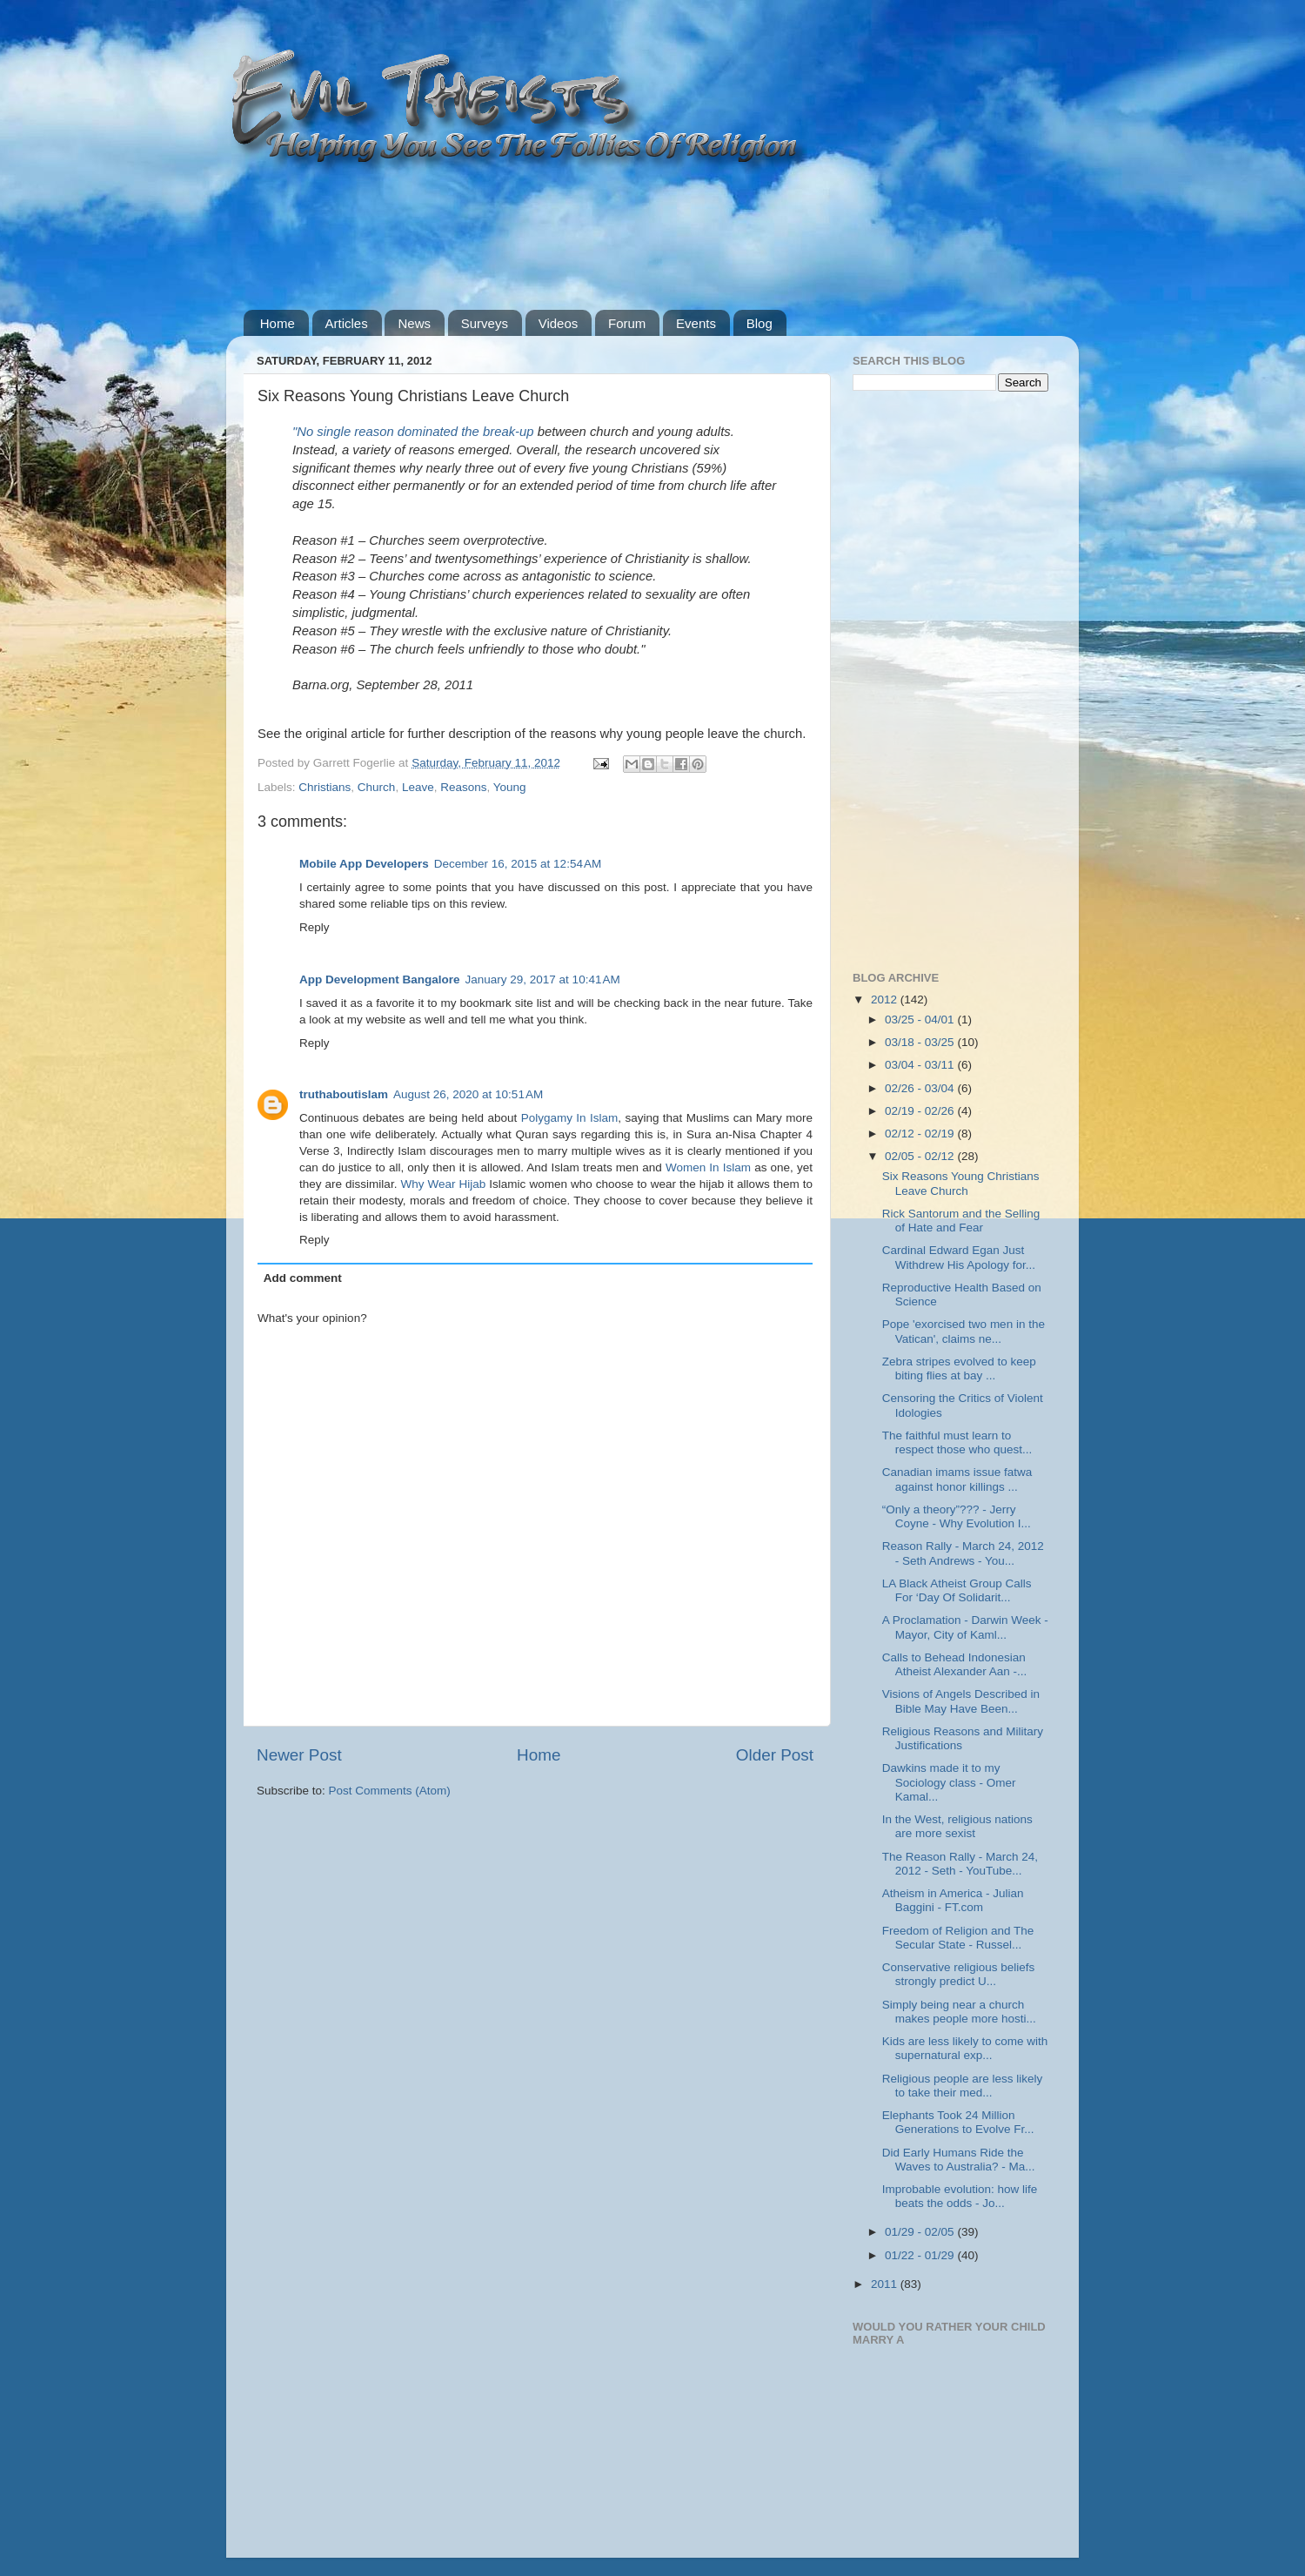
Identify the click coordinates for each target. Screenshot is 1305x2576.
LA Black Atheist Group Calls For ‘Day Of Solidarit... (957, 1590)
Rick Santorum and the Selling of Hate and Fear (961, 1220)
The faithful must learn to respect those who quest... (957, 1442)
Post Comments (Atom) (390, 1790)
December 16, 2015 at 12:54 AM (518, 863)
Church (377, 787)
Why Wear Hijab (442, 1184)
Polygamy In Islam (570, 1117)
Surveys (484, 323)
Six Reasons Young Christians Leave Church (961, 1183)
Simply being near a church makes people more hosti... (959, 2011)
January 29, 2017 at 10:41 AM (542, 979)
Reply (314, 927)
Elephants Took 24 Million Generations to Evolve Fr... (958, 2122)
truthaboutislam (343, 1094)
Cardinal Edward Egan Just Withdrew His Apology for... (958, 1257)
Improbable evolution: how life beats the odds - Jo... (960, 2196)
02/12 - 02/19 (921, 1133)
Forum (627, 323)
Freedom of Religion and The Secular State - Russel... (958, 1937)
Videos (559, 323)
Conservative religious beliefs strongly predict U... (958, 1974)
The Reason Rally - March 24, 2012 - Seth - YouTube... (960, 1863)
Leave (418, 787)
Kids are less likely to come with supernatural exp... (965, 2048)
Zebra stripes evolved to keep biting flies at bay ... (959, 1368)
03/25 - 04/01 (921, 1019)
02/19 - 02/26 (921, 1110)
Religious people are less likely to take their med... (962, 2085)
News (414, 323)
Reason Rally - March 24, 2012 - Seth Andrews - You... (963, 1553)
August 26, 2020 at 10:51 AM (468, 1094)
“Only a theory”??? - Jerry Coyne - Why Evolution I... (956, 1516)
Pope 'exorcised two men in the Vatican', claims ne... (963, 1331)
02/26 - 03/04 (921, 1088)
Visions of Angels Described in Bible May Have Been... (961, 1700)
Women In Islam (708, 1167)
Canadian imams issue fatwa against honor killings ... (957, 1479)
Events (696, 323)
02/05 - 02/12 (921, 1156)
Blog (759, 323)
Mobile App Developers (364, 863)
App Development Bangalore (379, 979)
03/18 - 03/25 (921, 1042)
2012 (885, 999)
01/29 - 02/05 (921, 2231)
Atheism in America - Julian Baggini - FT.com (953, 1900)
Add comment (303, 1278)
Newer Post (299, 1755)
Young (509, 787)
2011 (885, 2284)
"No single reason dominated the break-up (413, 432)
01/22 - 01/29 (921, 2255)
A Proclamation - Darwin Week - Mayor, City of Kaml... (965, 1626)
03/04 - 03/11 (921, 1064)
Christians (324, 787)
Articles (346, 323)
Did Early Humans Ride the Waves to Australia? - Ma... (958, 2159)
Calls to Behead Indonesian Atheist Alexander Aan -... (954, 1664)
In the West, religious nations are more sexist (957, 1826)
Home (277, 323)
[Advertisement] (560, 239)
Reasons (463, 787)
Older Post (774, 1755)
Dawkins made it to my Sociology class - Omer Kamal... (949, 1781)
